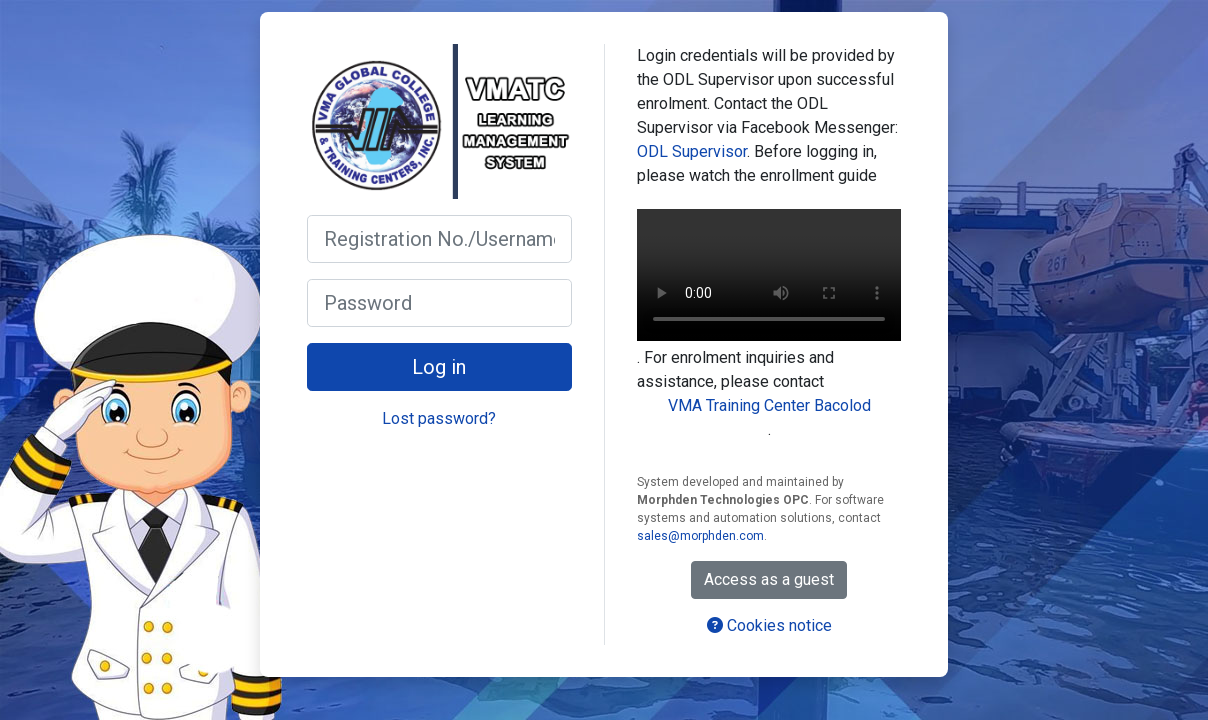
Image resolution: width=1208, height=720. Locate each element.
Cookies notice (769, 625)
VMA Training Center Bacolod (769, 405)
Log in (439, 367)
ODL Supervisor (692, 151)
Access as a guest (769, 579)
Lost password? (439, 418)
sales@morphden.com (700, 536)
